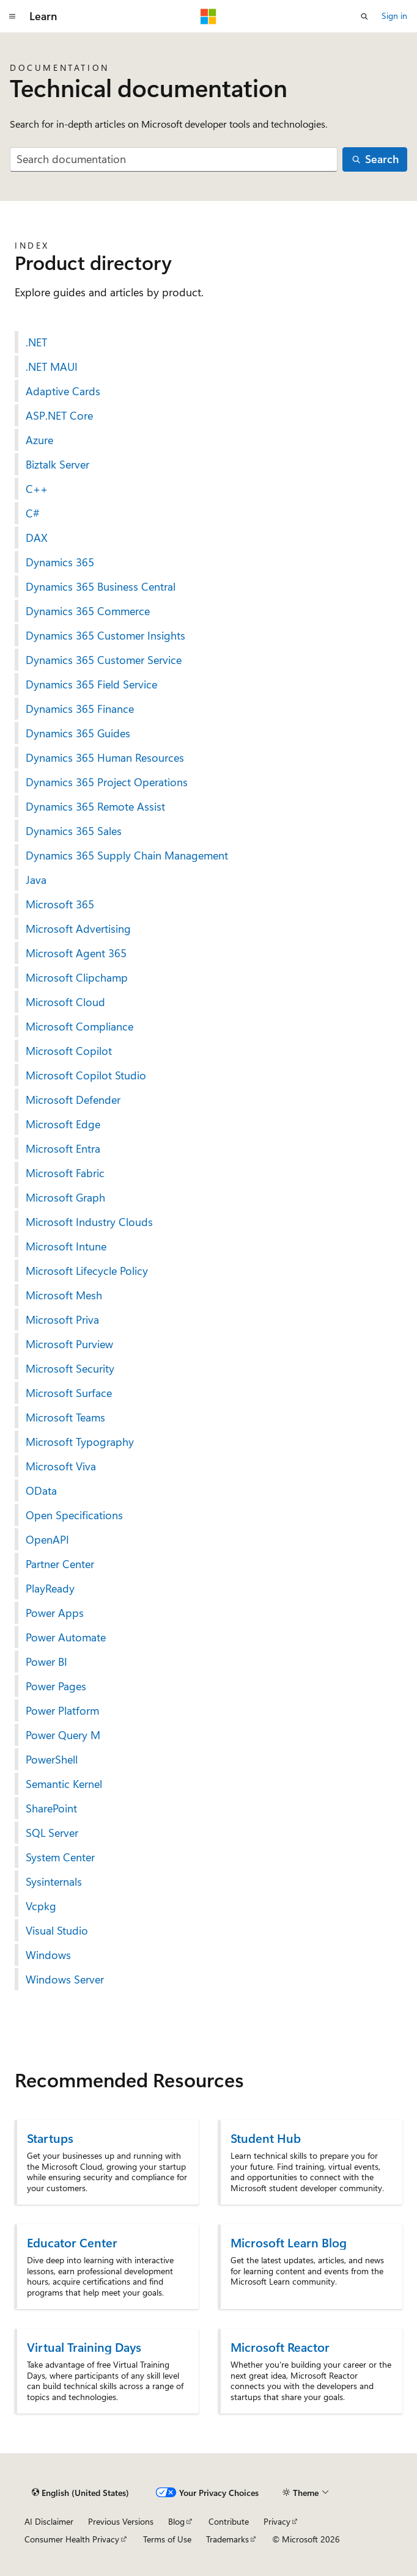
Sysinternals (54, 1881)
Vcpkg (41, 1906)
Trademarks (227, 2539)
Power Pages (56, 1686)
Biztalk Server (57, 464)
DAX (37, 537)
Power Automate (66, 1637)
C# (33, 513)
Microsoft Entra (63, 1148)
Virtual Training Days (84, 2346)
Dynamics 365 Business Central (100, 586)
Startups (50, 2137)
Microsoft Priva (62, 1319)
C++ (37, 488)
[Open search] (364, 16)
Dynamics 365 (60, 562)
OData (41, 1490)
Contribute (228, 2521)
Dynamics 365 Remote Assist (95, 806)
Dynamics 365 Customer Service (104, 659)
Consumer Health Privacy (71, 2539)
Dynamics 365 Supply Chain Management (127, 855)
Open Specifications (74, 1515)
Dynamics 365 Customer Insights (105, 635)
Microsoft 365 (60, 904)
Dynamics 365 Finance (80, 708)
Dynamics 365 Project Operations (107, 782)
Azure (39, 439)
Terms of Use (167, 2539)
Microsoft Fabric (65, 1173)
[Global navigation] (12, 16)
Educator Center (72, 2242)
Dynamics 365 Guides (78, 733)
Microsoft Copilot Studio (86, 1075)
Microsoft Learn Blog (289, 2242)
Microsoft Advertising (78, 928)
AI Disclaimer (48, 2521)
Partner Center (60, 1563)
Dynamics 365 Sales (74, 830)
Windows (48, 1954)
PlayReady (50, 1588)
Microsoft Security (70, 1368)
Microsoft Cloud (65, 1001)
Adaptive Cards (63, 391)
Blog (176, 2521)
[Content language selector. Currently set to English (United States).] (80, 2493)
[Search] (374, 159)
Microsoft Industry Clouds (89, 1221)
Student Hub (266, 2137)
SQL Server (52, 1832)
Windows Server (65, 1979)
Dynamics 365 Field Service (91, 684)
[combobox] (174, 159)
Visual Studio (57, 1930)
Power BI (46, 1661)
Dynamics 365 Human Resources (105, 757)
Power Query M (63, 1735)
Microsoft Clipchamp (77, 977)
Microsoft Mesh (64, 1295)
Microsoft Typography (80, 1441)
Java (36, 879)
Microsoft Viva (61, 1466)
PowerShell (52, 1759)
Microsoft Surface (69, 1392)
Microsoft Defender (73, 1099)
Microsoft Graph (65, 1197)
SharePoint (51, 1808)
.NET (36, 342)
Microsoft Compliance (79, 1026)
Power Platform (62, 1710)
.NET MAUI (52, 366)
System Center (60, 1857)
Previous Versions (120, 2521)
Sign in (394, 15)
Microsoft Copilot (69, 1050)
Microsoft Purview (69, 1344)
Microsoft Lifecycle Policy (87, 1270)
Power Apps (55, 1612)
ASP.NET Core (59, 415)
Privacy (277, 2521)
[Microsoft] (208, 16)
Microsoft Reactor (280, 2346)
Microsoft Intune (66, 1246)
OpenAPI (47, 1539)
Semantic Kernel (64, 1783)
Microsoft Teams (65, 1417)
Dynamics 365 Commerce (88, 611)
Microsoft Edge (63, 1124)
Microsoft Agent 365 (76, 953)
